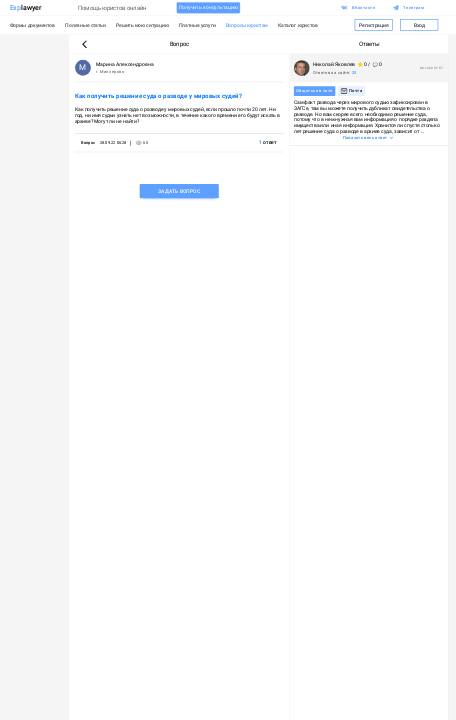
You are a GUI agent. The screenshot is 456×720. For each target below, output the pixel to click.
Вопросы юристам (247, 25)
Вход (419, 25)
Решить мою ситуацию (142, 25)
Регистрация (373, 25)
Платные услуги (197, 25)
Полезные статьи (85, 25)
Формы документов (33, 25)
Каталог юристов (298, 25)
